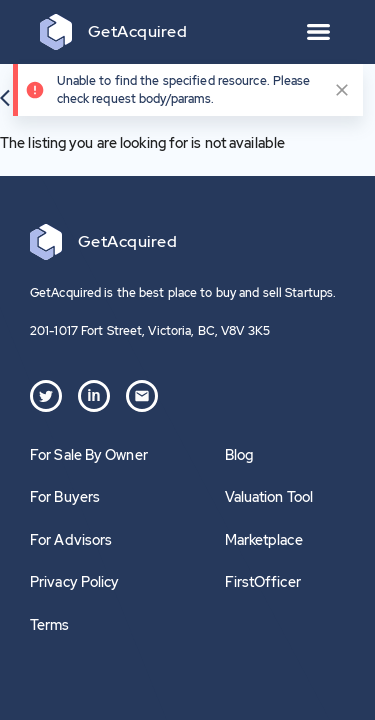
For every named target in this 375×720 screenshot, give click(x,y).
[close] (342, 90)
